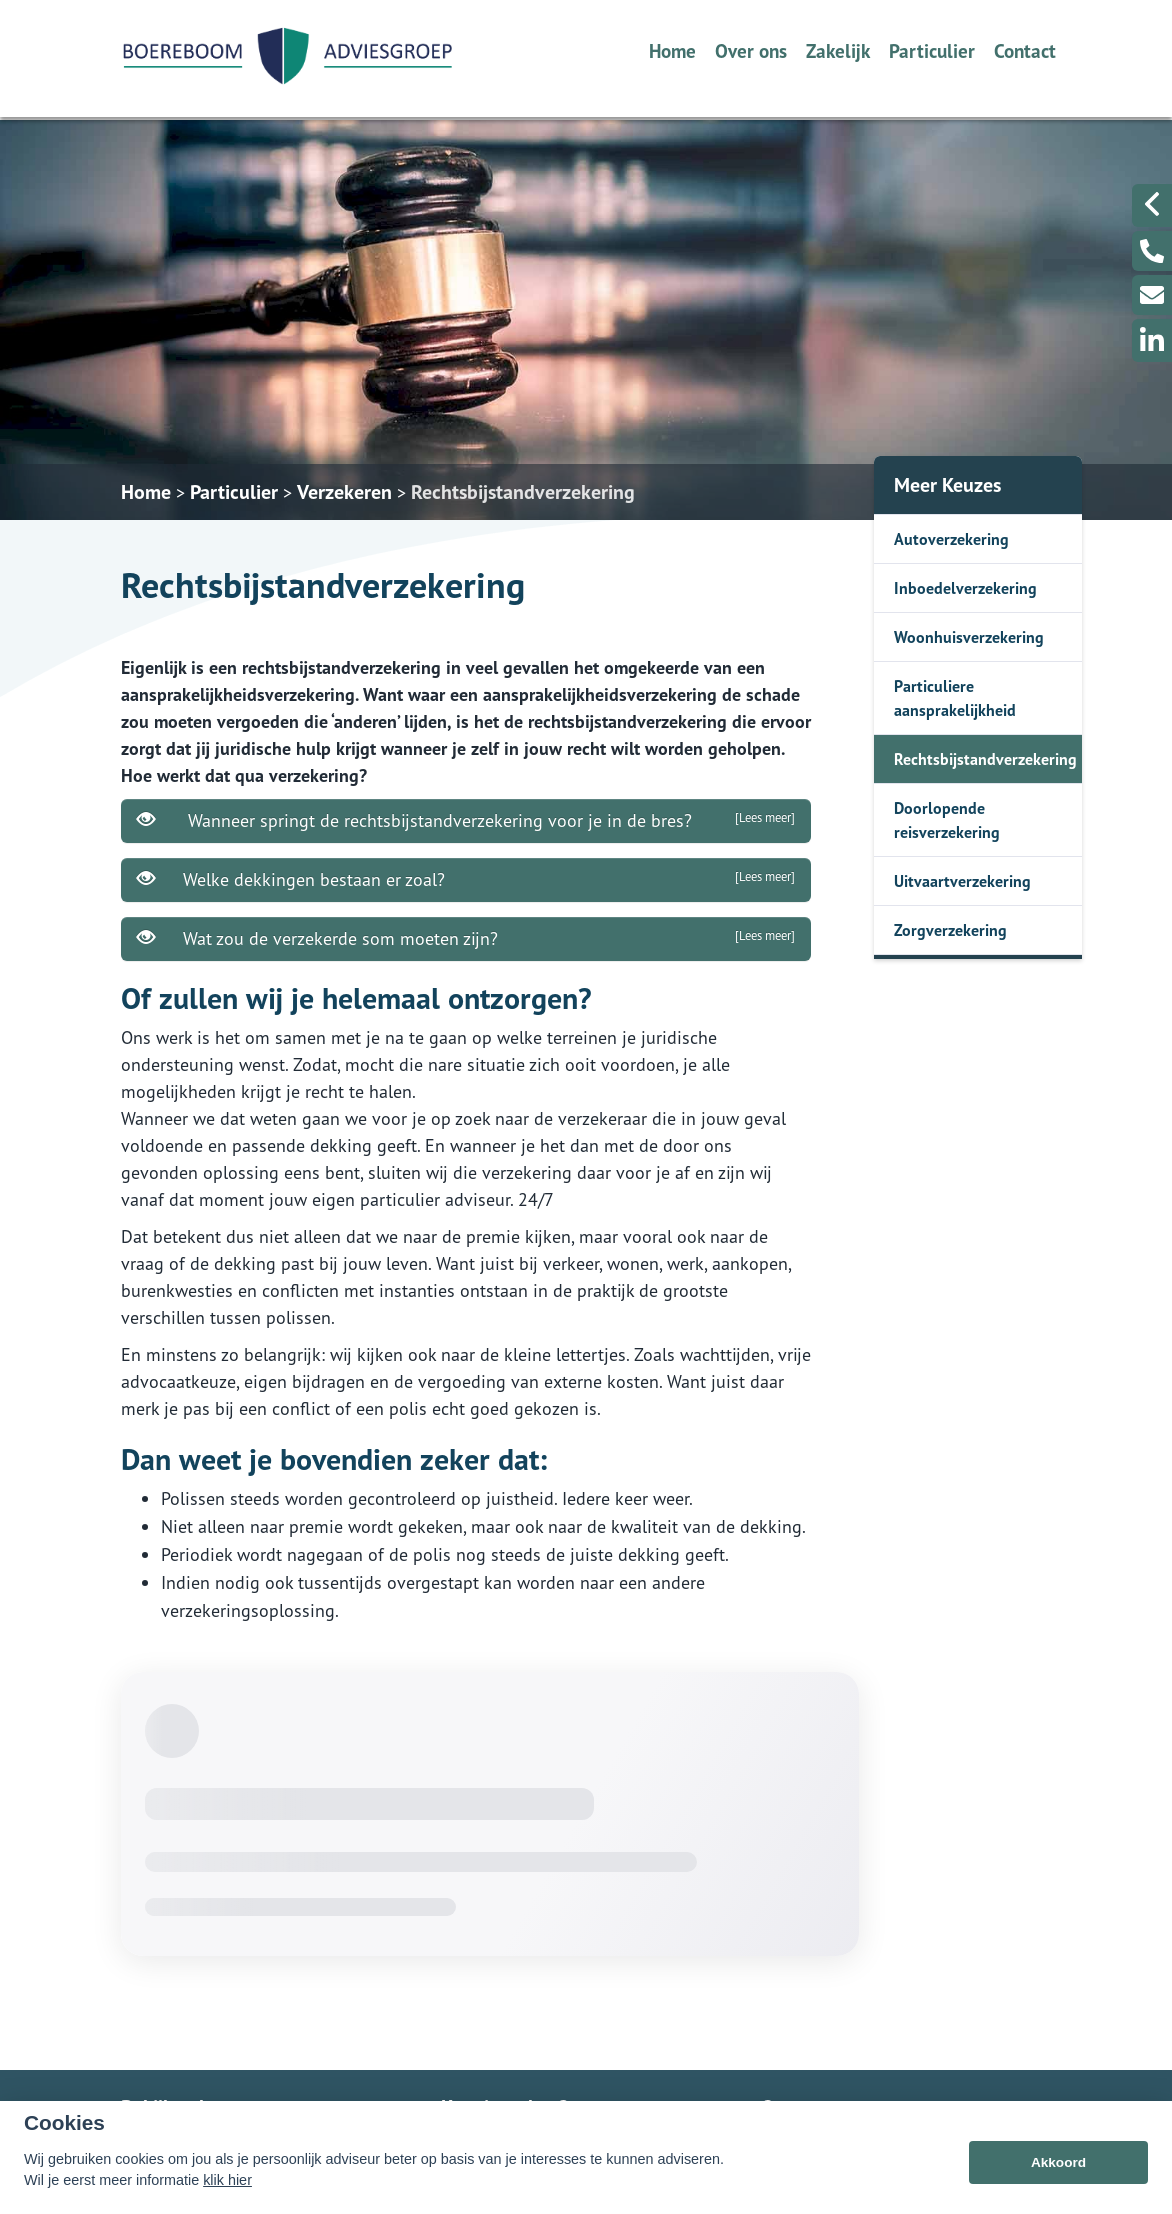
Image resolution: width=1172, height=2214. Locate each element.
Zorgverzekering (950, 930)
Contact (1025, 50)
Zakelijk (838, 50)
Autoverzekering (951, 539)
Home (672, 50)
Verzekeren (344, 492)
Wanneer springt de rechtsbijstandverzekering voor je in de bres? (466, 820)
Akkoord (1058, 2162)
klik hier (227, 2180)
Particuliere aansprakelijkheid (955, 698)
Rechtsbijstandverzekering (523, 492)
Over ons (751, 50)
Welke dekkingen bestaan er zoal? (466, 879)
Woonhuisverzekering (969, 637)
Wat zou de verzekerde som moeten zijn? (466, 938)
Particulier (932, 50)
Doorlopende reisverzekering (947, 820)
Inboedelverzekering (965, 588)
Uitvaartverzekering (962, 881)
